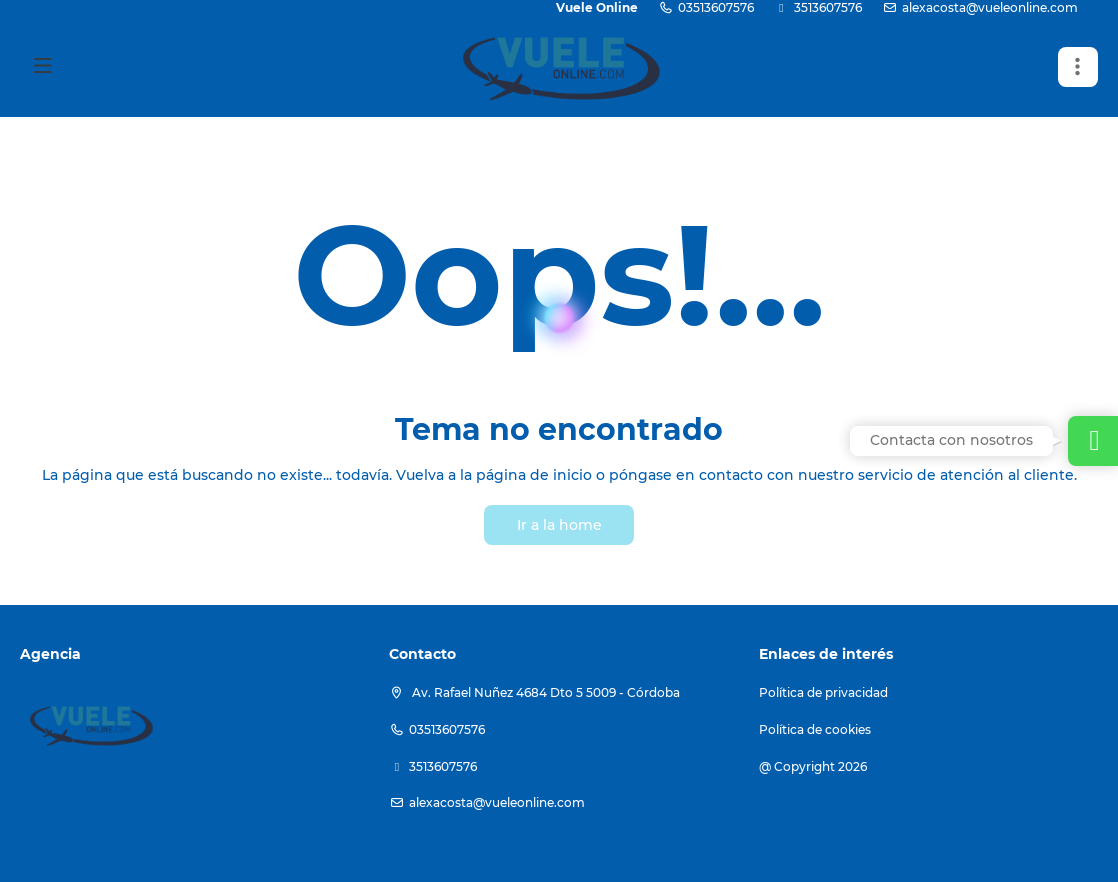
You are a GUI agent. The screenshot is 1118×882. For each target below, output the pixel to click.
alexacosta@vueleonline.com (990, 7)
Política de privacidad (823, 692)
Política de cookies (815, 729)
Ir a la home (559, 525)
